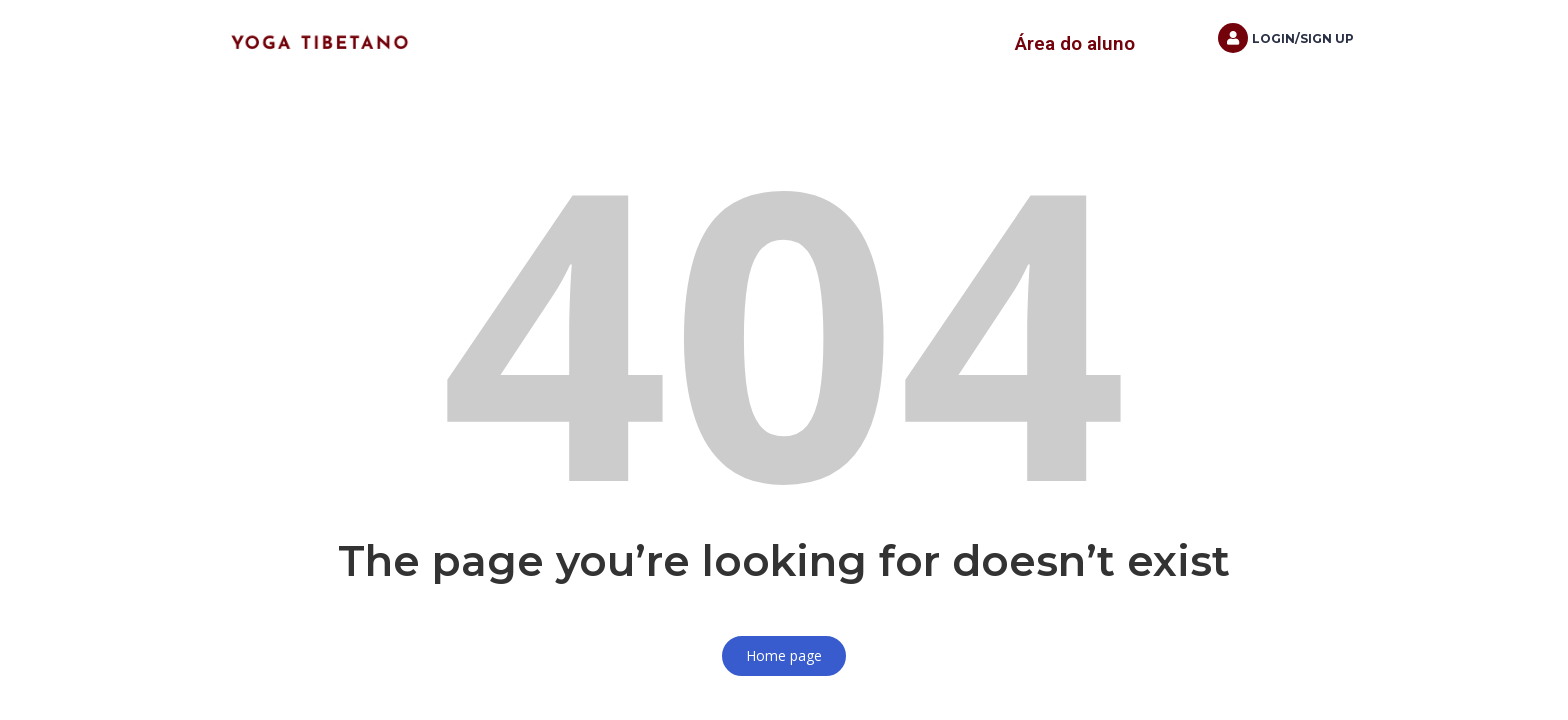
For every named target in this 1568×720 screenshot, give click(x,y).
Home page (784, 655)
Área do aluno (1075, 43)
